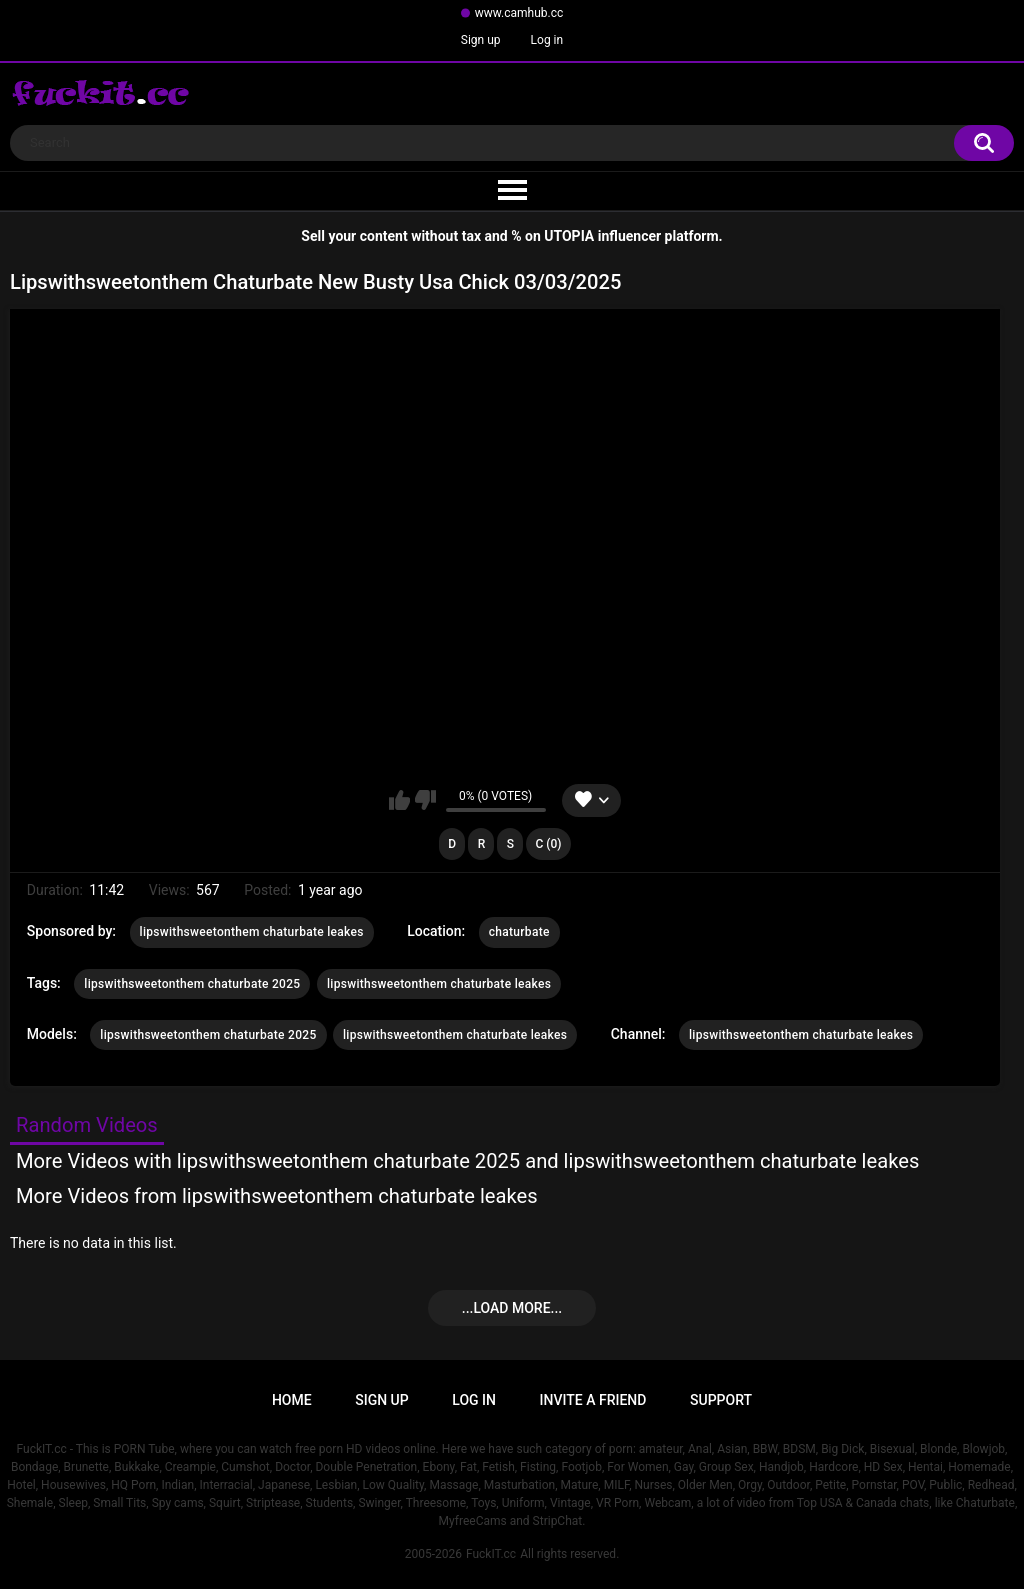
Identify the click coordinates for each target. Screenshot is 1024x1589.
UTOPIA (569, 236)
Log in (547, 40)
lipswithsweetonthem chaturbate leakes (252, 932)
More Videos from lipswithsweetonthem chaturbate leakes (277, 1196)
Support (721, 1400)
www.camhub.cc (519, 13)
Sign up (481, 40)
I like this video (399, 800)
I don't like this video (425, 800)
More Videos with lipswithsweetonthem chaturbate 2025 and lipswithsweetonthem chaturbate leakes (467, 1161)
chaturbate (519, 932)
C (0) (548, 844)
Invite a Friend (593, 1400)
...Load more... (512, 1308)
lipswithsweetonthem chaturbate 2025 (192, 984)
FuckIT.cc (491, 1554)
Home (292, 1400)
